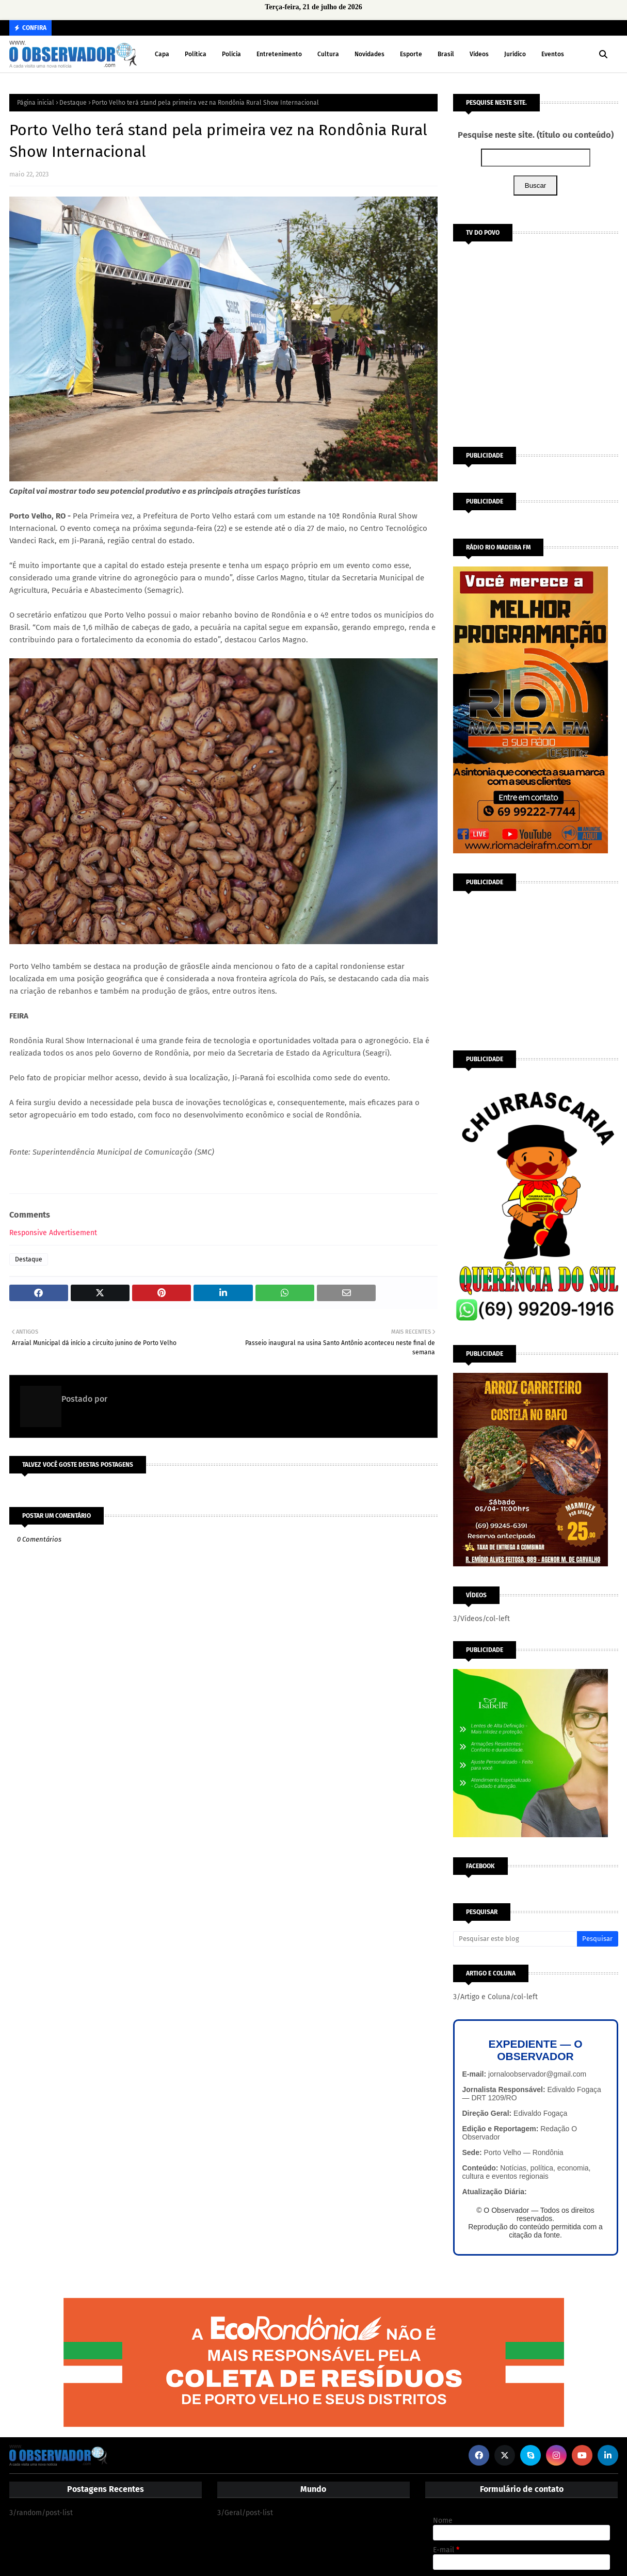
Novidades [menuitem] (369, 54)
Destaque (73, 102)
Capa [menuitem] (162, 54)
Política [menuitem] (195, 54)
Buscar (535, 185)
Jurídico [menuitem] (515, 54)
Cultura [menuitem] (328, 54)
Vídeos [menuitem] (479, 54)
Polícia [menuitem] (231, 54)
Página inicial (35, 102)
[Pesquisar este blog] (515, 1939)
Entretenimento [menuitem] (279, 54)
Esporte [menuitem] (411, 54)
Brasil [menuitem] (446, 54)
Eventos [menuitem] (552, 54)
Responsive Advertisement (53, 1232)
